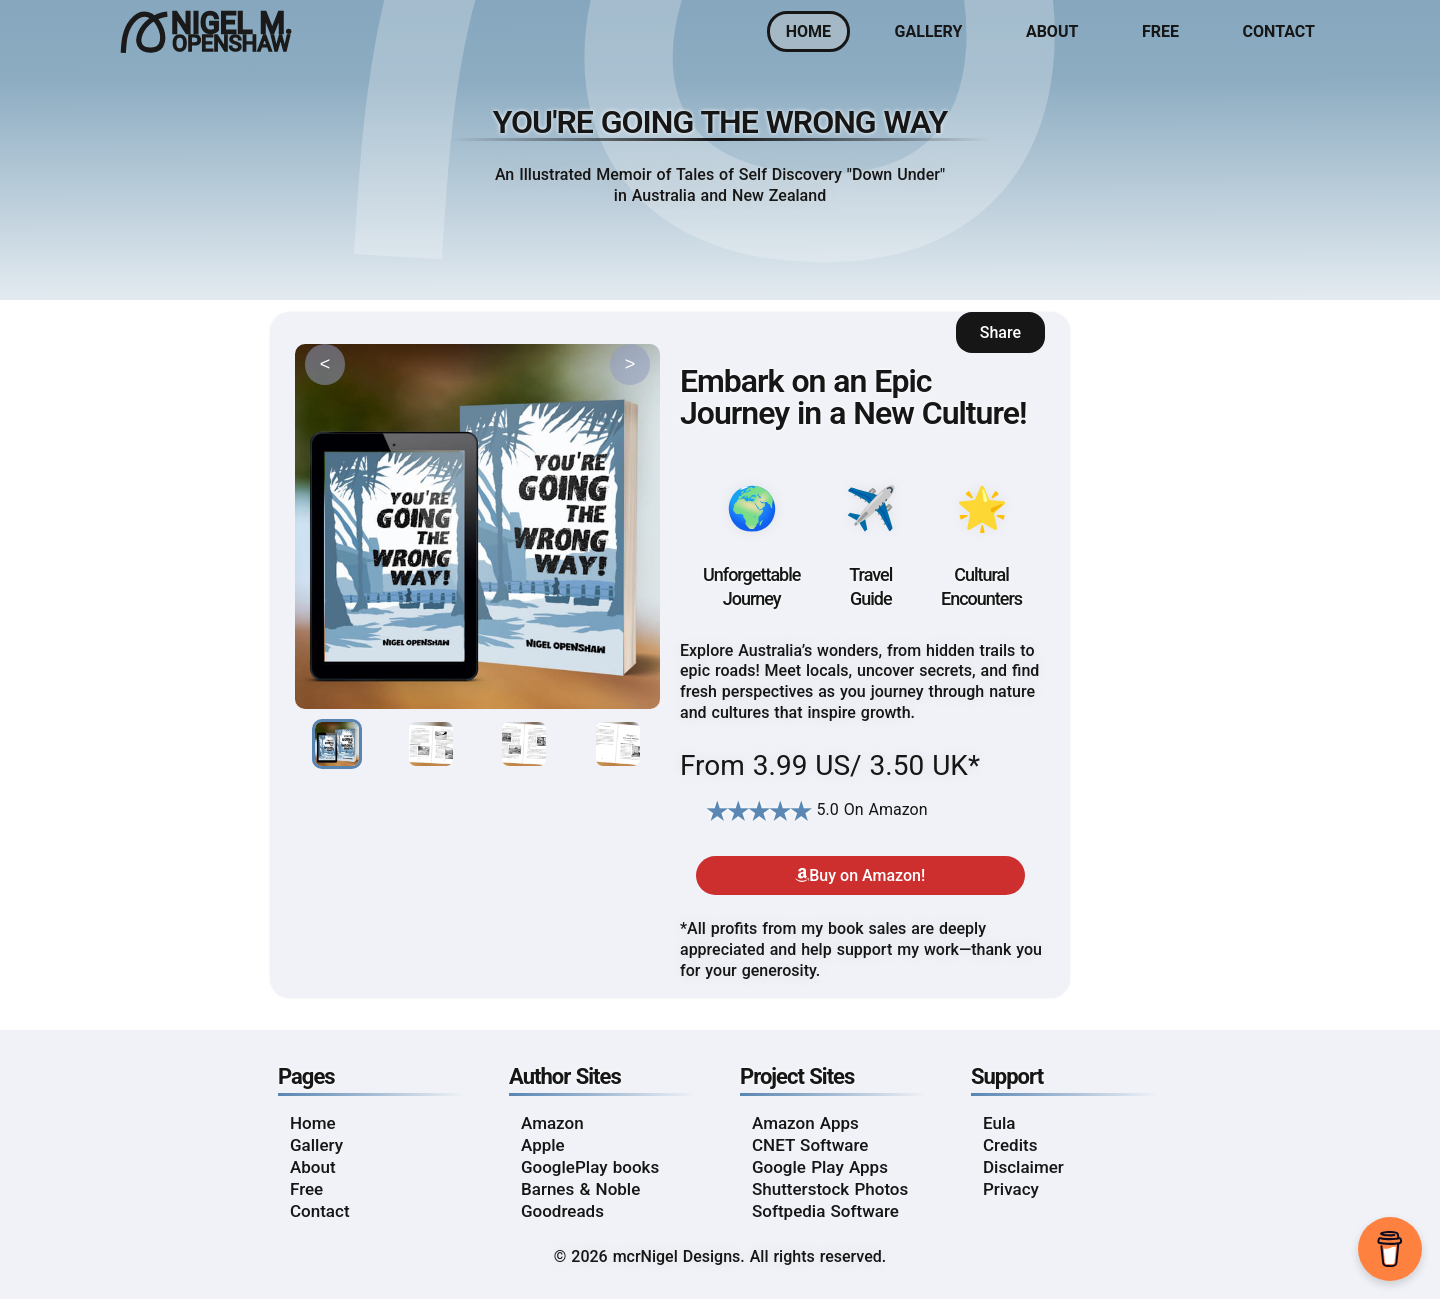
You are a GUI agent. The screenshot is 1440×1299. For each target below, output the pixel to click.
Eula (999, 1123)
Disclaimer (1023, 1167)
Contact (1279, 31)
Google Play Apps (820, 1167)
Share (1000, 332)
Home (808, 31)
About (1052, 31)
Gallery (929, 31)
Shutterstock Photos (830, 1189)
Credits (1010, 1145)
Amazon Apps (805, 1123)
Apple (543, 1145)
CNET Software (810, 1145)
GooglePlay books (590, 1167)
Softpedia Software (825, 1211)
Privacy (1011, 1189)
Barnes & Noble (580, 1189)
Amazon (552, 1123)
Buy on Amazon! (860, 875)
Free (1160, 31)
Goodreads (562, 1211)
